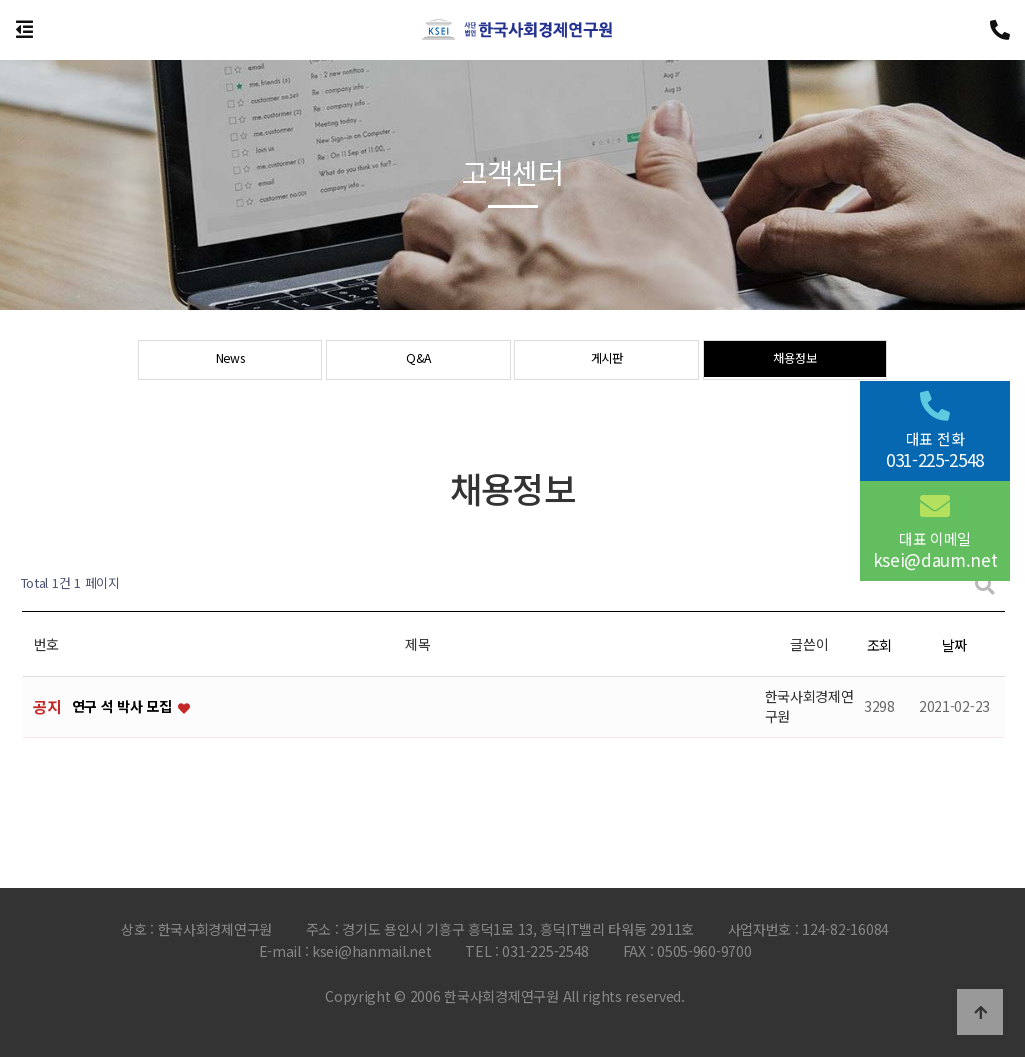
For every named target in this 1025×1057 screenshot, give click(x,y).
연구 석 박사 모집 (124, 707)
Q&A (418, 361)
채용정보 (794, 361)
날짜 (954, 645)
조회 (879, 645)
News (230, 361)
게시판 (606, 361)
